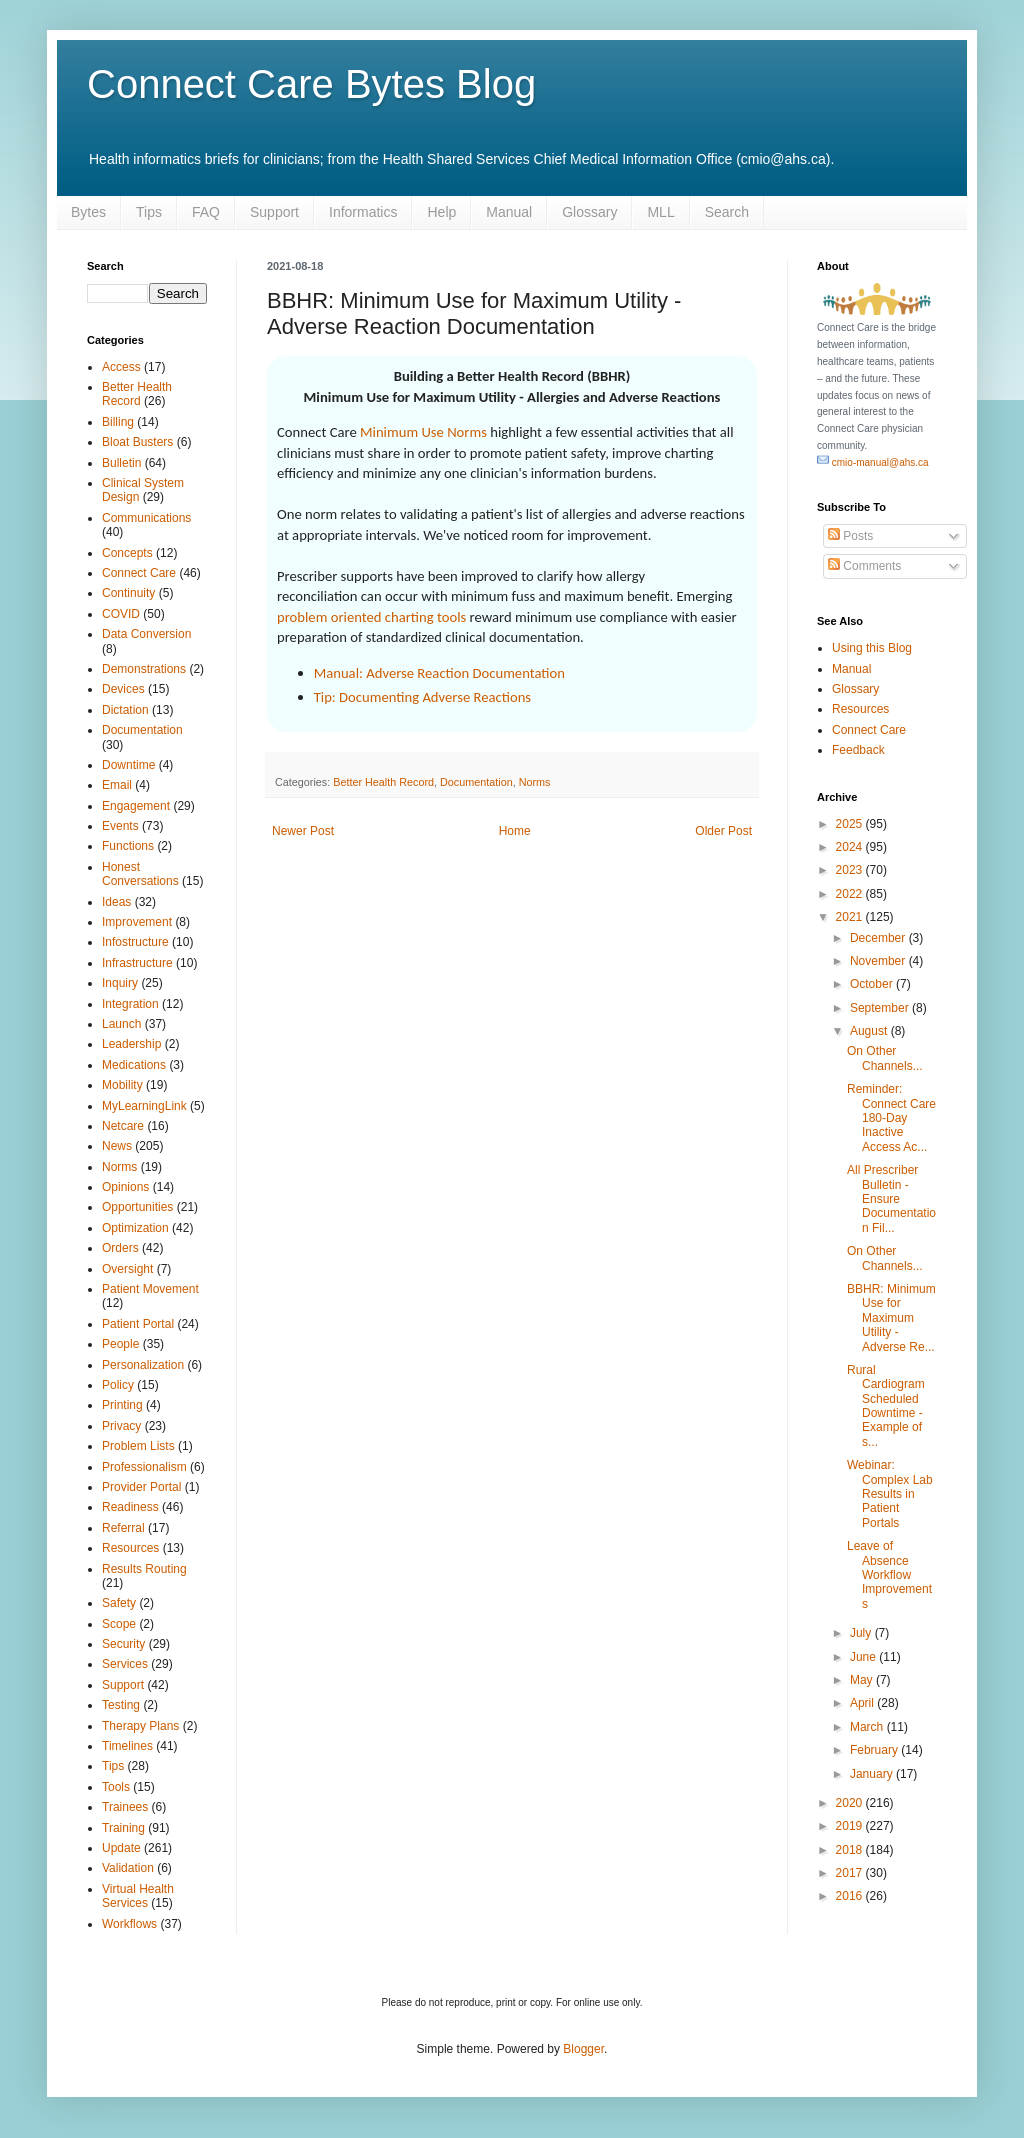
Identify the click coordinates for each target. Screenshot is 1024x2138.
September (881, 1008)
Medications (134, 1065)
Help (441, 212)
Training (123, 1828)
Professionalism (144, 1467)
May (863, 1680)
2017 (851, 1873)
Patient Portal (138, 1324)
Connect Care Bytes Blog (311, 84)
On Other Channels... (885, 1058)
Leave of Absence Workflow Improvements (889, 1575)
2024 (851, 847)
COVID (121, 614)
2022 (851, 894)
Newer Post (303, 831)
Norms (535, 782)
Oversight (127, 1269)
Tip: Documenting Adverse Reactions (422, 697)
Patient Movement (150, 1289)
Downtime (128, 765)
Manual (509, 212)
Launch (121, 1024)
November (879, 961)
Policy (118, 1385)
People (120, 1344)
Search (727, 212)
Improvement (137, 922)
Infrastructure (137, 963)
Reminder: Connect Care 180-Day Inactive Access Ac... (891, 1118)
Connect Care (139, 573)
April (863, 1703)
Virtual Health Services (138, 1896)
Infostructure (135, 942)
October (873, 984)
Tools (116, 1787)
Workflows (129, 1924)
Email (117, 785)
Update (121, 1848)
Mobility (122, 1085)
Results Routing (144, 1569)
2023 (851, 870)
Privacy (121, 1426)
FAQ (206, 212)
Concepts (127, 553)
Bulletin (121, 463)
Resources (130, 1548)
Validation (128, 1868)
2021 (851, 917)
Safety (119, 1603)
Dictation (125, 710)
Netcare (123, 1126)
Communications (146, 518)
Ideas (116, 902)
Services (125, 1664)
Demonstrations (144, 669)
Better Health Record (383, 782)
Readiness (130, 1507)
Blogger (583, 2049)
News (117, 1146)
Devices (123, 689)
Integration (130, 1004)
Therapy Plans (140, 1726)
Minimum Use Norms (423, 432)
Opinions (125, 1187)
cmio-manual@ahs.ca (873, 462)
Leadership (131, 1044)
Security (123, 1644)
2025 (851, 824)
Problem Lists (138, 1446)
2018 (851, 1850)
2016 (851, 1896)
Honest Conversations (140, 874)
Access (121, 367)
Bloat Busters (137, 442)
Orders (120, 1248)
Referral (123, 1528)
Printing (122, 1405)
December (879, 938)
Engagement (136, 806)
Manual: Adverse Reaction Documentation (439, 673)
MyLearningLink (144, 1106)
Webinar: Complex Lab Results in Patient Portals (890, 1494)
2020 (851, 1803)
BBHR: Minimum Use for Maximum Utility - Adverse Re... (891, 1318)
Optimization (135, 1228)
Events (120, 826)
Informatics (363, 212)
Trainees (125, 1807)
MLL (660, 212)
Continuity (128, 593)
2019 (851, 1826)
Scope (119, 1624)
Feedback (858, 750)
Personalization (143, 1365)
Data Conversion (146, 634)
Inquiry (120, 983)
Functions (128, 846)
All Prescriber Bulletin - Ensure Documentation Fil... (891, 1199)
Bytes (88, 212)
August (870, 1031)
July (862, 1633)
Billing (118, 422)
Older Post (723, 831)
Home (515, 831)
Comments (864, 566)
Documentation (476, 782)
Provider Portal (141, 1487)
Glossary (589, 212)
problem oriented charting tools (371, 617)
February (875, 1750)
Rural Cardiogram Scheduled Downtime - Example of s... (886, 1406)
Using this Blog (872, 648)
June (864, 1657)
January (873, 1774)
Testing (121, 1705)
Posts (850, 536)
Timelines (127, 1746)
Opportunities (137, 1207)
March (868, 1727)
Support (274, 212)
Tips (149, 212)
